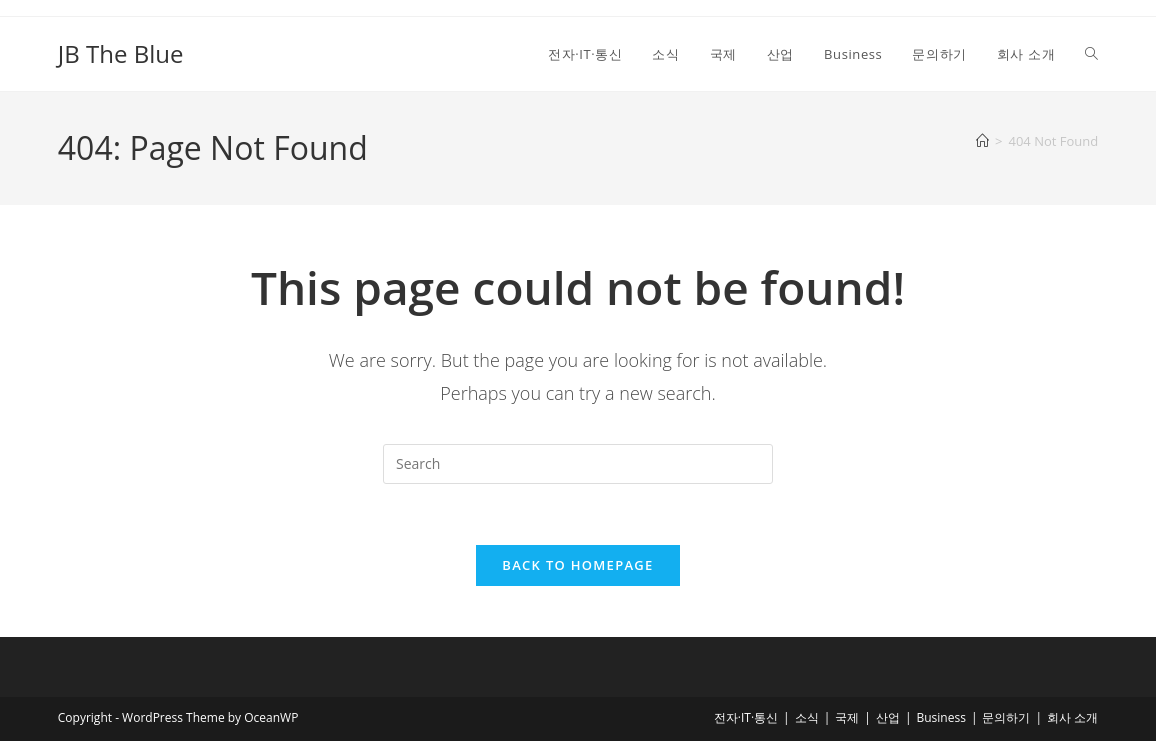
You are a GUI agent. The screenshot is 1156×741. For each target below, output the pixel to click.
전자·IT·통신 (746, 717)
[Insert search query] (578, 464)
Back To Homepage (577, 565)
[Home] (982, 141)
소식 (807, 717)
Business (940, 717)
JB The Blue (121, 53)
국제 (847, 717)
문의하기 (1006, 717)
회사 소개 (1072, 717)
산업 (888, 717)
